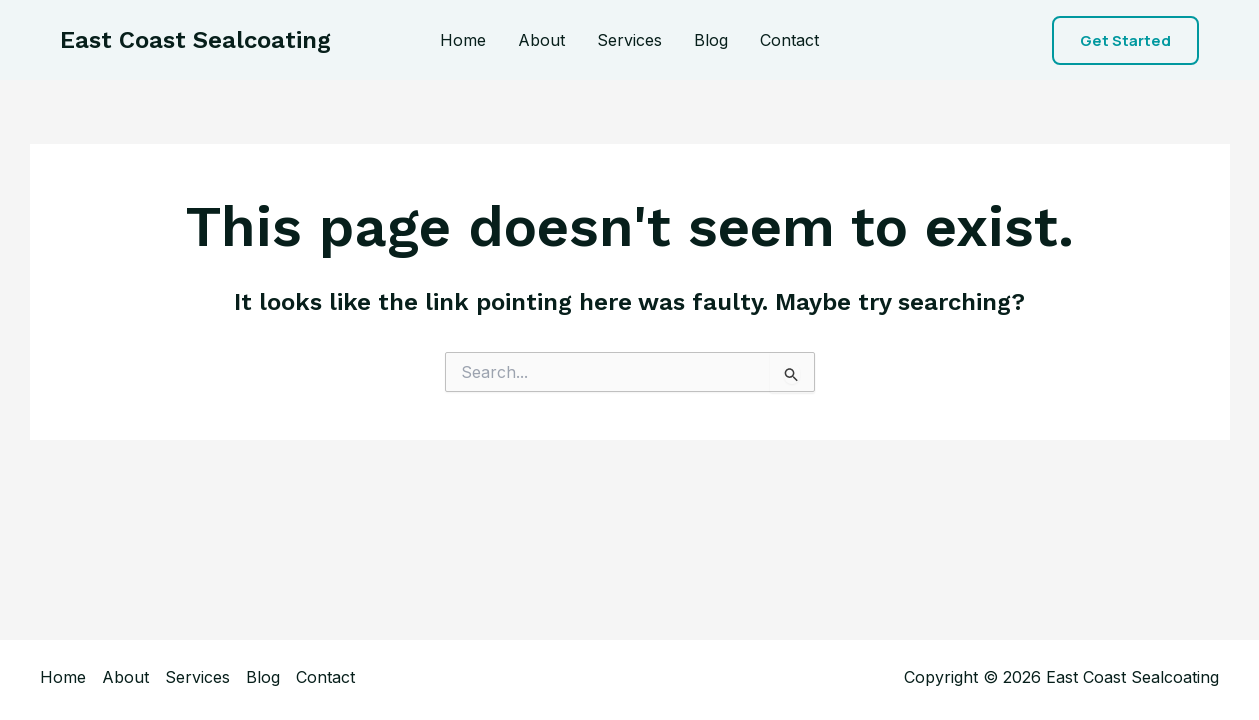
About (541, 40)
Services (629, 40)
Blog (711, 40)
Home (463, 40)
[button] (1125, 40)
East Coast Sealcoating (195, 40)
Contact (789, 40)
